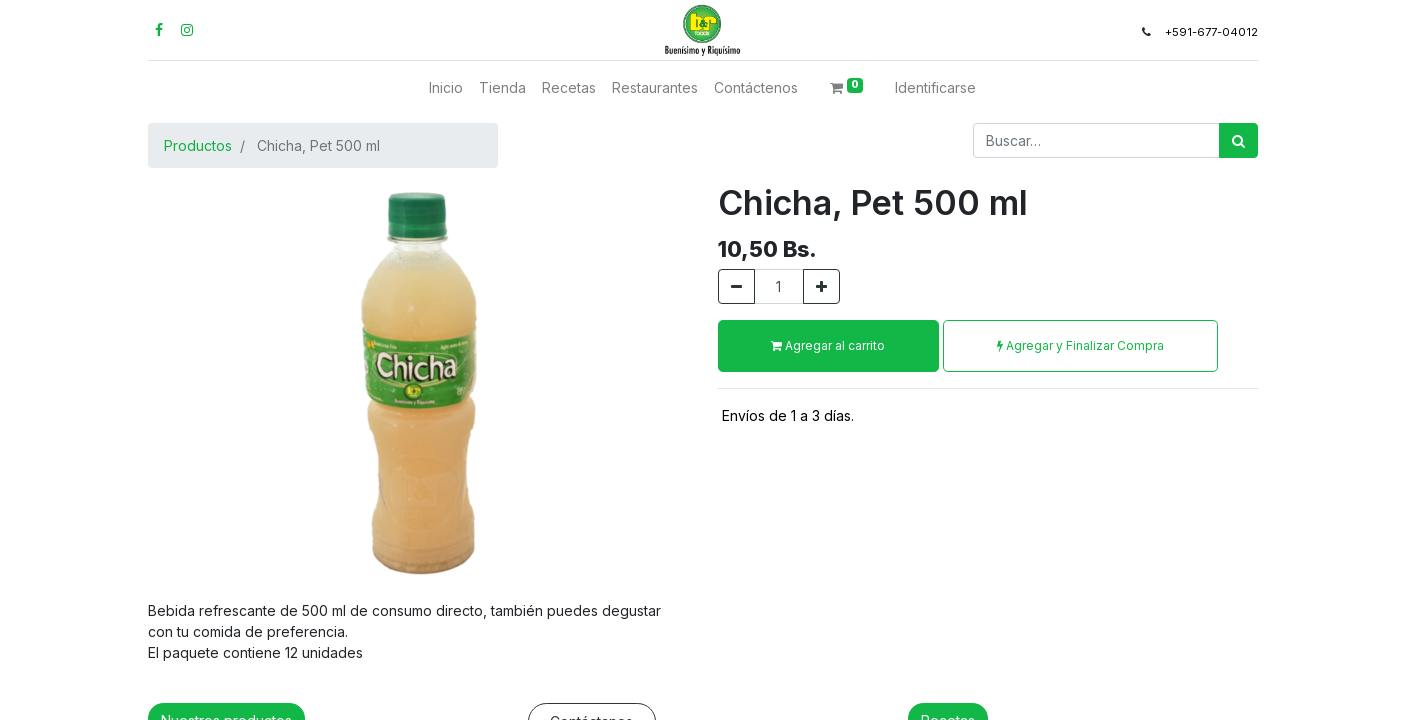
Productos (198, 145)
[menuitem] (446, 87)
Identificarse (935, 87)
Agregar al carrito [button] (828, 345)
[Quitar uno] (736, 286)
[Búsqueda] (1238, 140)
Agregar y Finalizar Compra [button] (1080, 345)
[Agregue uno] (821, 286)
